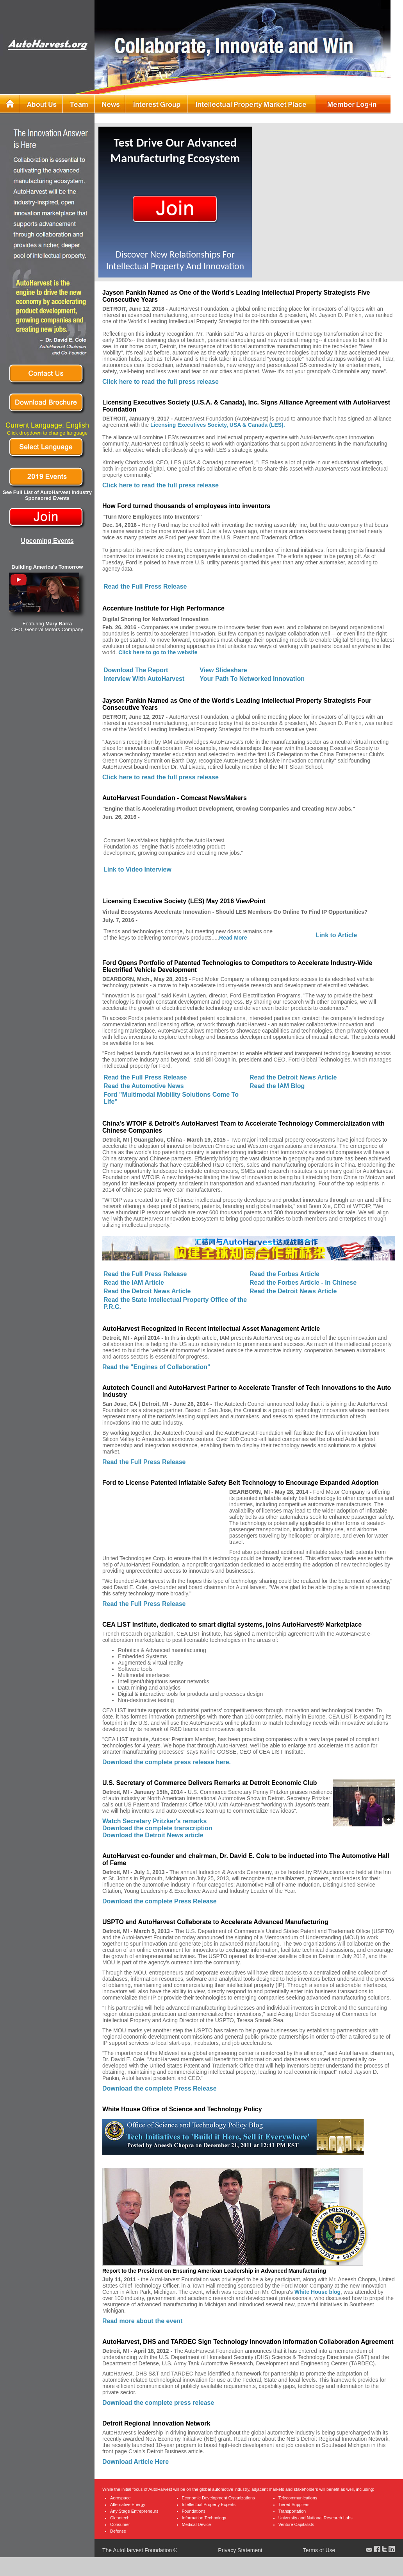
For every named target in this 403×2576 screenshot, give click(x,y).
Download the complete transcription (157, 1828)
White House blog (317, 2292)
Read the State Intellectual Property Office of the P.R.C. (175, 1303)
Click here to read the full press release (160, 381)
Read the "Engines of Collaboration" (156, 1367)
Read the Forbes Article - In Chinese (303, 1282)
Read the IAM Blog (277, 1086)
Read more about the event (142, 2321)
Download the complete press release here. (166, 1762)
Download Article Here (135, 2461)
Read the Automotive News (143, 1086)
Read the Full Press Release (145, 586)
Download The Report (135, 670)
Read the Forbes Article (284, 1274)
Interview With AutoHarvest (143, 678)
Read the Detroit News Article (293, 1077)
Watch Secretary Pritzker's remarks (154, 1821)
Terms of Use (319, 2550)
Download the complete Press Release (159, 1901)
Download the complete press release (158, 2402)
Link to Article (336, 935)
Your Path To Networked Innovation (252, 678)
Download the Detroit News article (152, 1835)
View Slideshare (223, 670)
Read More (233, 937)
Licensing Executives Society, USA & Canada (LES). (217, 425)
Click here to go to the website (157, 652)
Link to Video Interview (137, 869)
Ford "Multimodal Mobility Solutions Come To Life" (171, 1098)
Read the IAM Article (133, 1282)
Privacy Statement (241, 2550)
